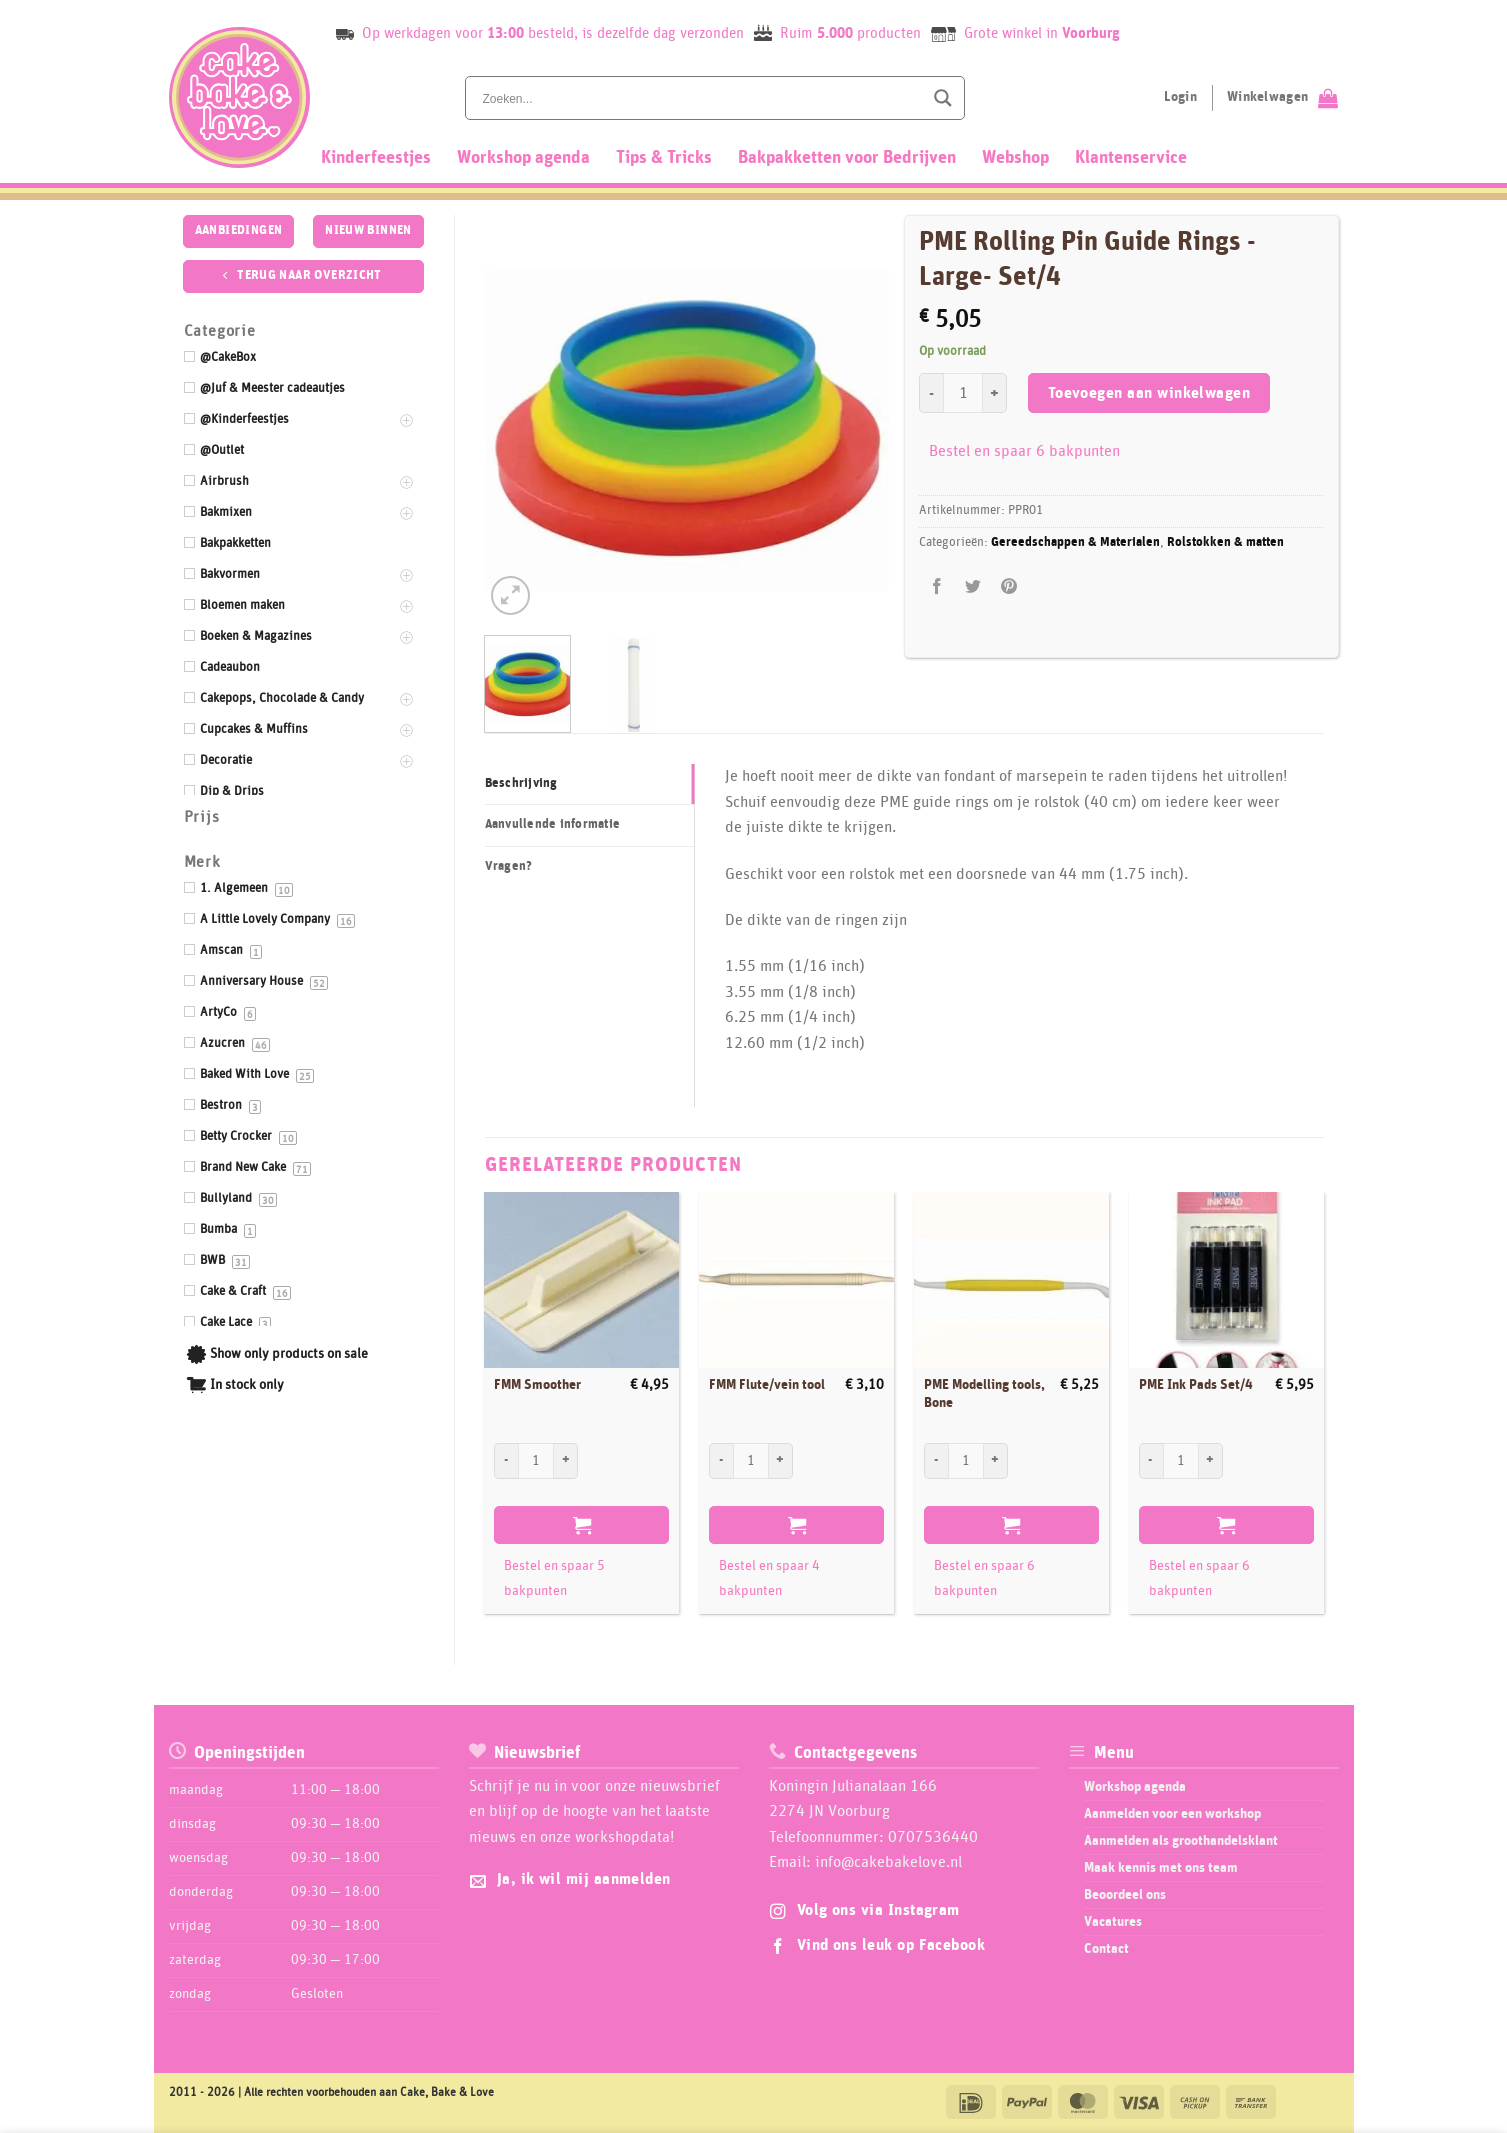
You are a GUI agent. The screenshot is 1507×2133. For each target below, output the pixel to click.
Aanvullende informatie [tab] (553, 824)
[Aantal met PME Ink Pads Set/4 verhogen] (1211, 1461)
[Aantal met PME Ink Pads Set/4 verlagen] (1151, 1461)
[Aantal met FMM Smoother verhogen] (566, 1461)
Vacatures (1113, 1922)
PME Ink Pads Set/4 (1196, 1385)
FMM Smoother (537, 1385)
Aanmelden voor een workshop (1172, 1814)
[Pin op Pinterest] (1009, 587)
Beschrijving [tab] (521, 783)
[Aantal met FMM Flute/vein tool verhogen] (781, 1461)
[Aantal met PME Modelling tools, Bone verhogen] (996, 1461)
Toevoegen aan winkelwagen (1149, 393)
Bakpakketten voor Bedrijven (847, 158)
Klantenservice (1131, 158)
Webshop (1015, 158)
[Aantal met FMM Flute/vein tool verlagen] (721, 1461)
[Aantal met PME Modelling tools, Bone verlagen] (936, 1461)
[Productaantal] (963, 393)
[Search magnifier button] (943, 98)
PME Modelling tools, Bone (984, 1394)
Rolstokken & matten (1225, 542)
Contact (1106, 1949)
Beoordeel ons (1125, 1895)
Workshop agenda (523, 158)
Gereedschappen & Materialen (1075, 542)
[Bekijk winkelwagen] (1282, 98)
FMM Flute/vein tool (767, 1385)
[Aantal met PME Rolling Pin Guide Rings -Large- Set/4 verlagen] (931, 393)
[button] (510, 595)
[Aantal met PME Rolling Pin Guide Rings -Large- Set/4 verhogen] (995, 393)
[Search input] (701, 98)
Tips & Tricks (664, 158)
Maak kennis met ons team (1161, 1868)
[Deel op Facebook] (937, 587)
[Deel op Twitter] (973, 587)
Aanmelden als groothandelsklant (1181, 1841)
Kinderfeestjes (376, 158)
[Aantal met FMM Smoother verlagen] (506, 1461)
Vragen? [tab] (509, 866)
